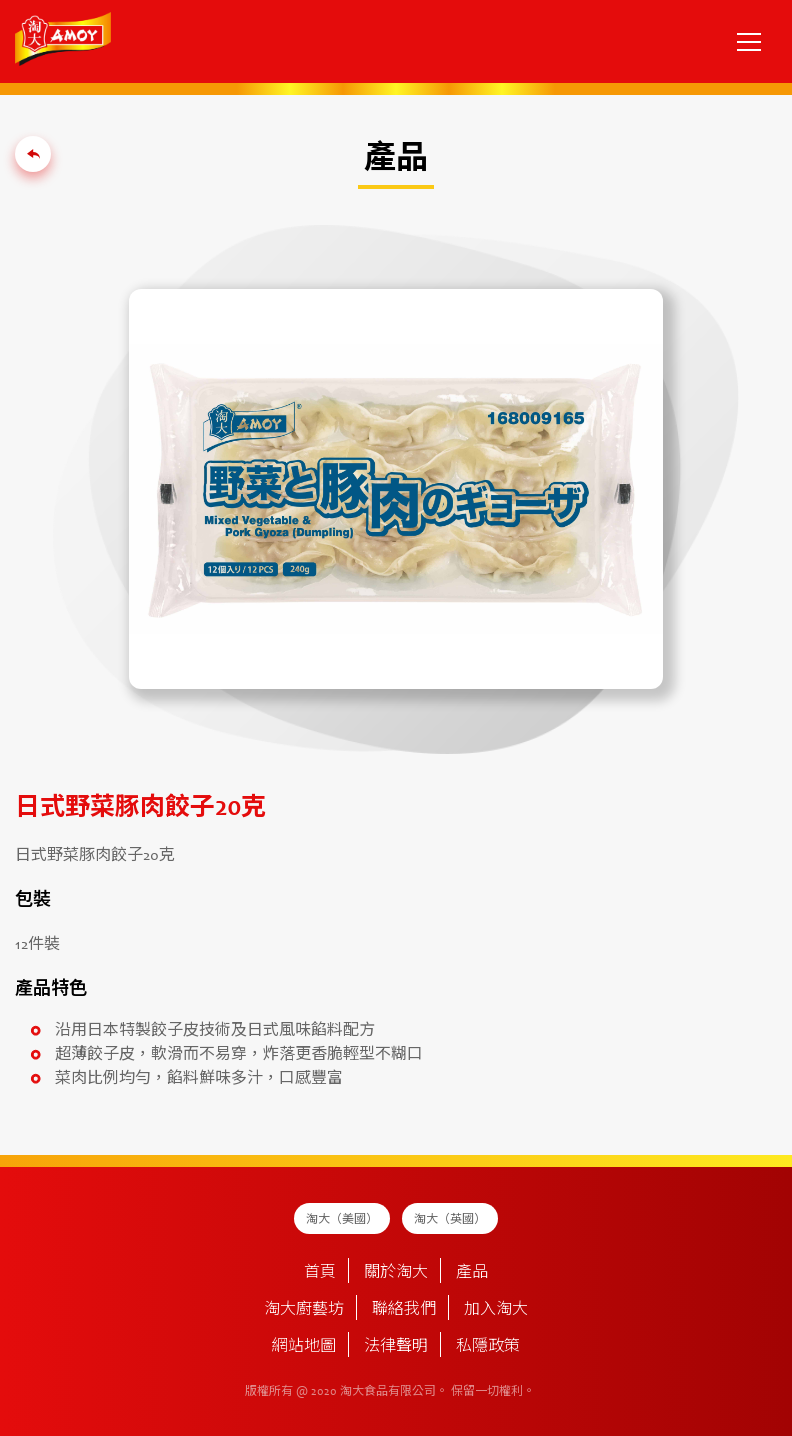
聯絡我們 (404, 1310)
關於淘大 (396, 1273)
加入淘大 (496, 1310)
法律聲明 (396, 1347)
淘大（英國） (450, 1220)
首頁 (320, 1273)
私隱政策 (488, 1347)
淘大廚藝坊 (304, 1310)
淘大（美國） (342, 1220)
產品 (472, 1273)
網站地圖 (304, 1347)
